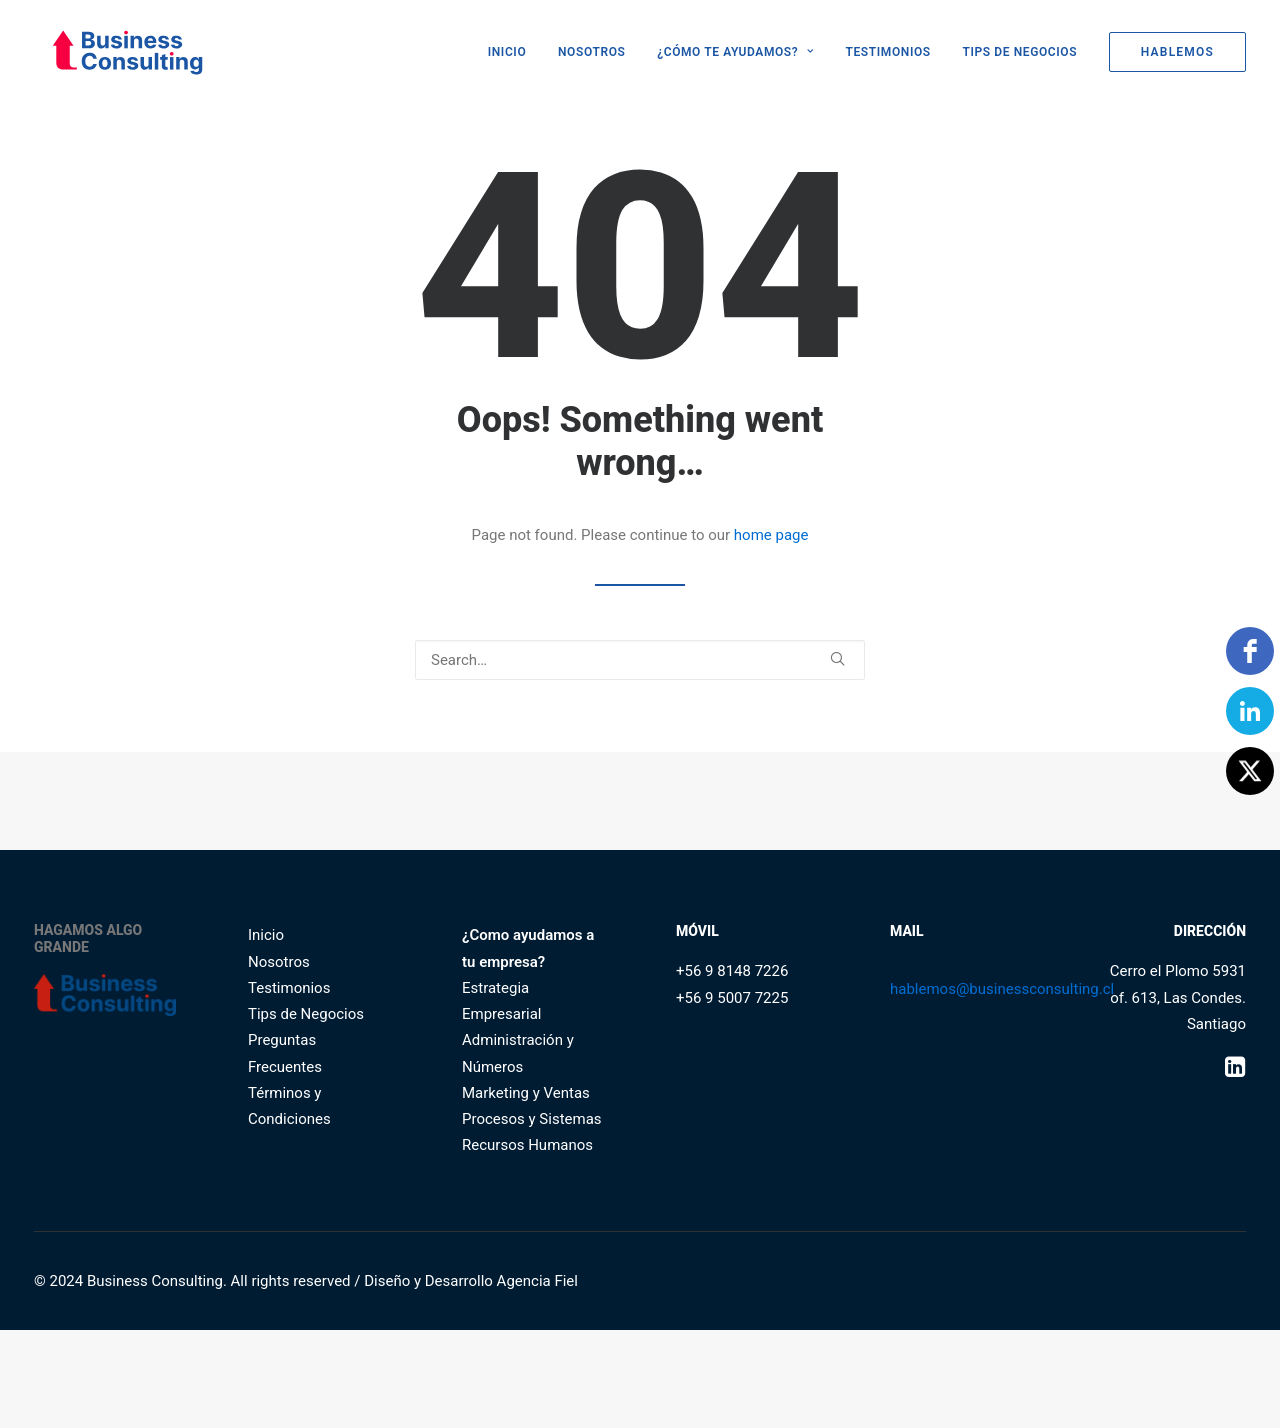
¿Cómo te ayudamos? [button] (735, 52)
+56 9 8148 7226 (732, 971)
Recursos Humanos (527, 1145)
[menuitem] (514, 52)
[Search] (640, 660)
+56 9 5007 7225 (732, 998)
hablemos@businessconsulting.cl (1002, 989)
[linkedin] (1250, 711)
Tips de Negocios (1019, 52)
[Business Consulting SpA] (111, 52)
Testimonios (888, 52)
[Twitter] (1250, 771)
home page (771, 535)
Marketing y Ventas (526, 1093)
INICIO (507, 52)
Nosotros (591, 52)
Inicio (266, 935)
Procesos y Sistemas (532, 1119)
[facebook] (1250, 651)
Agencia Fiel (537, 1281)
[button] (837, 658)
